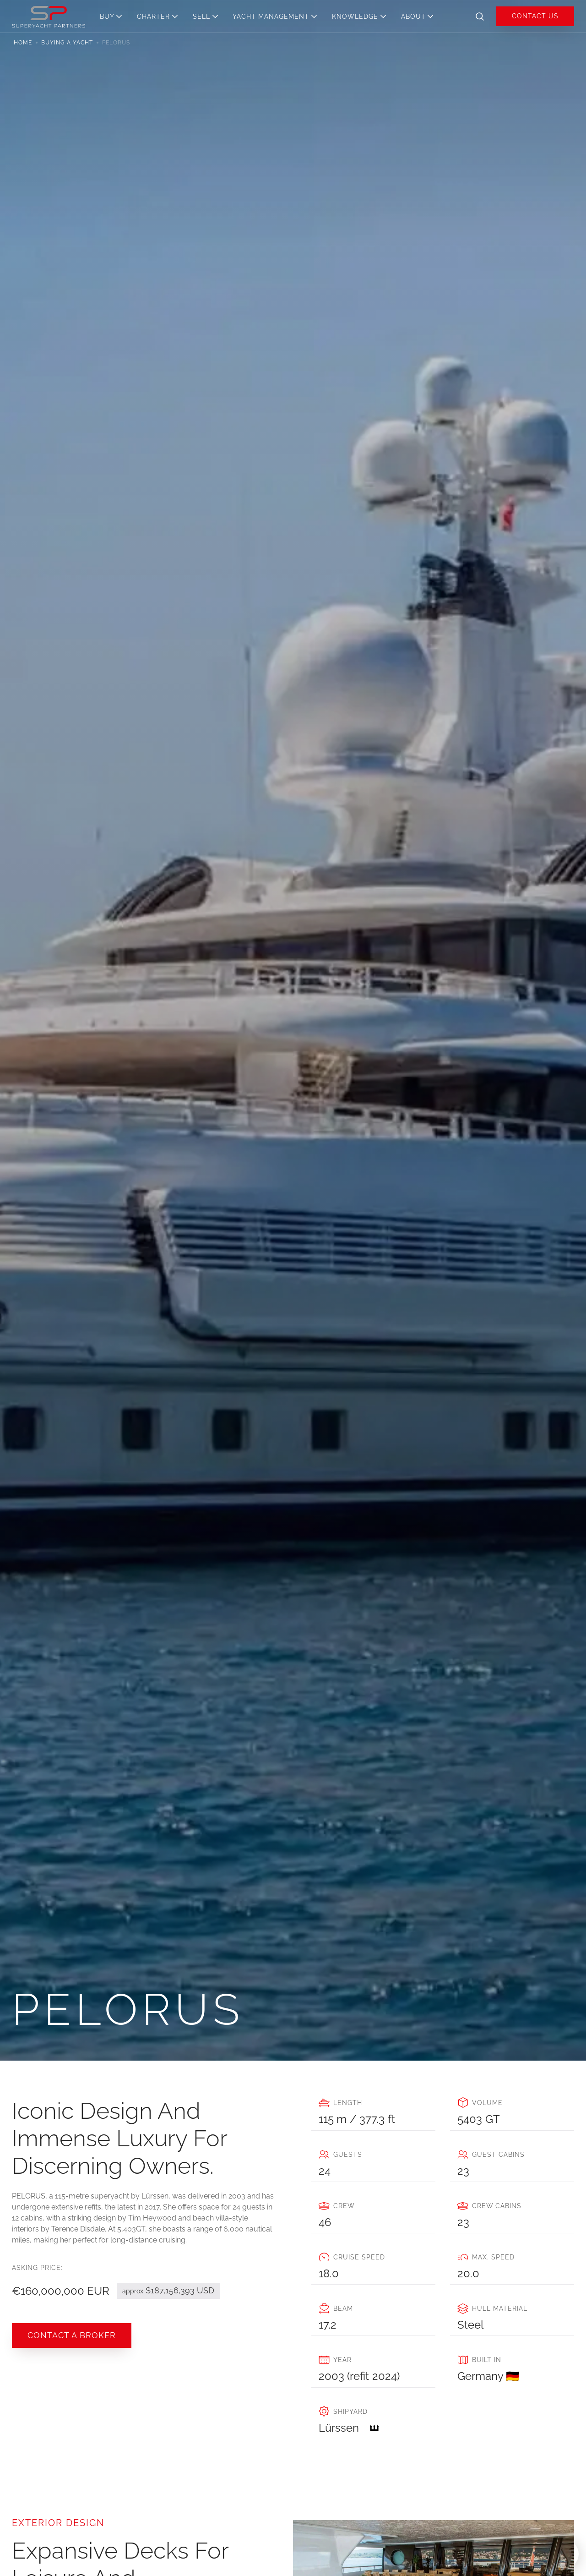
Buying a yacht (67, 42)
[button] (113, 16)
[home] (48, 16)
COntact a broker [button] (71, 2335)
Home (23, 42)
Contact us (535, 16)
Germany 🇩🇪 (488, 2376)
